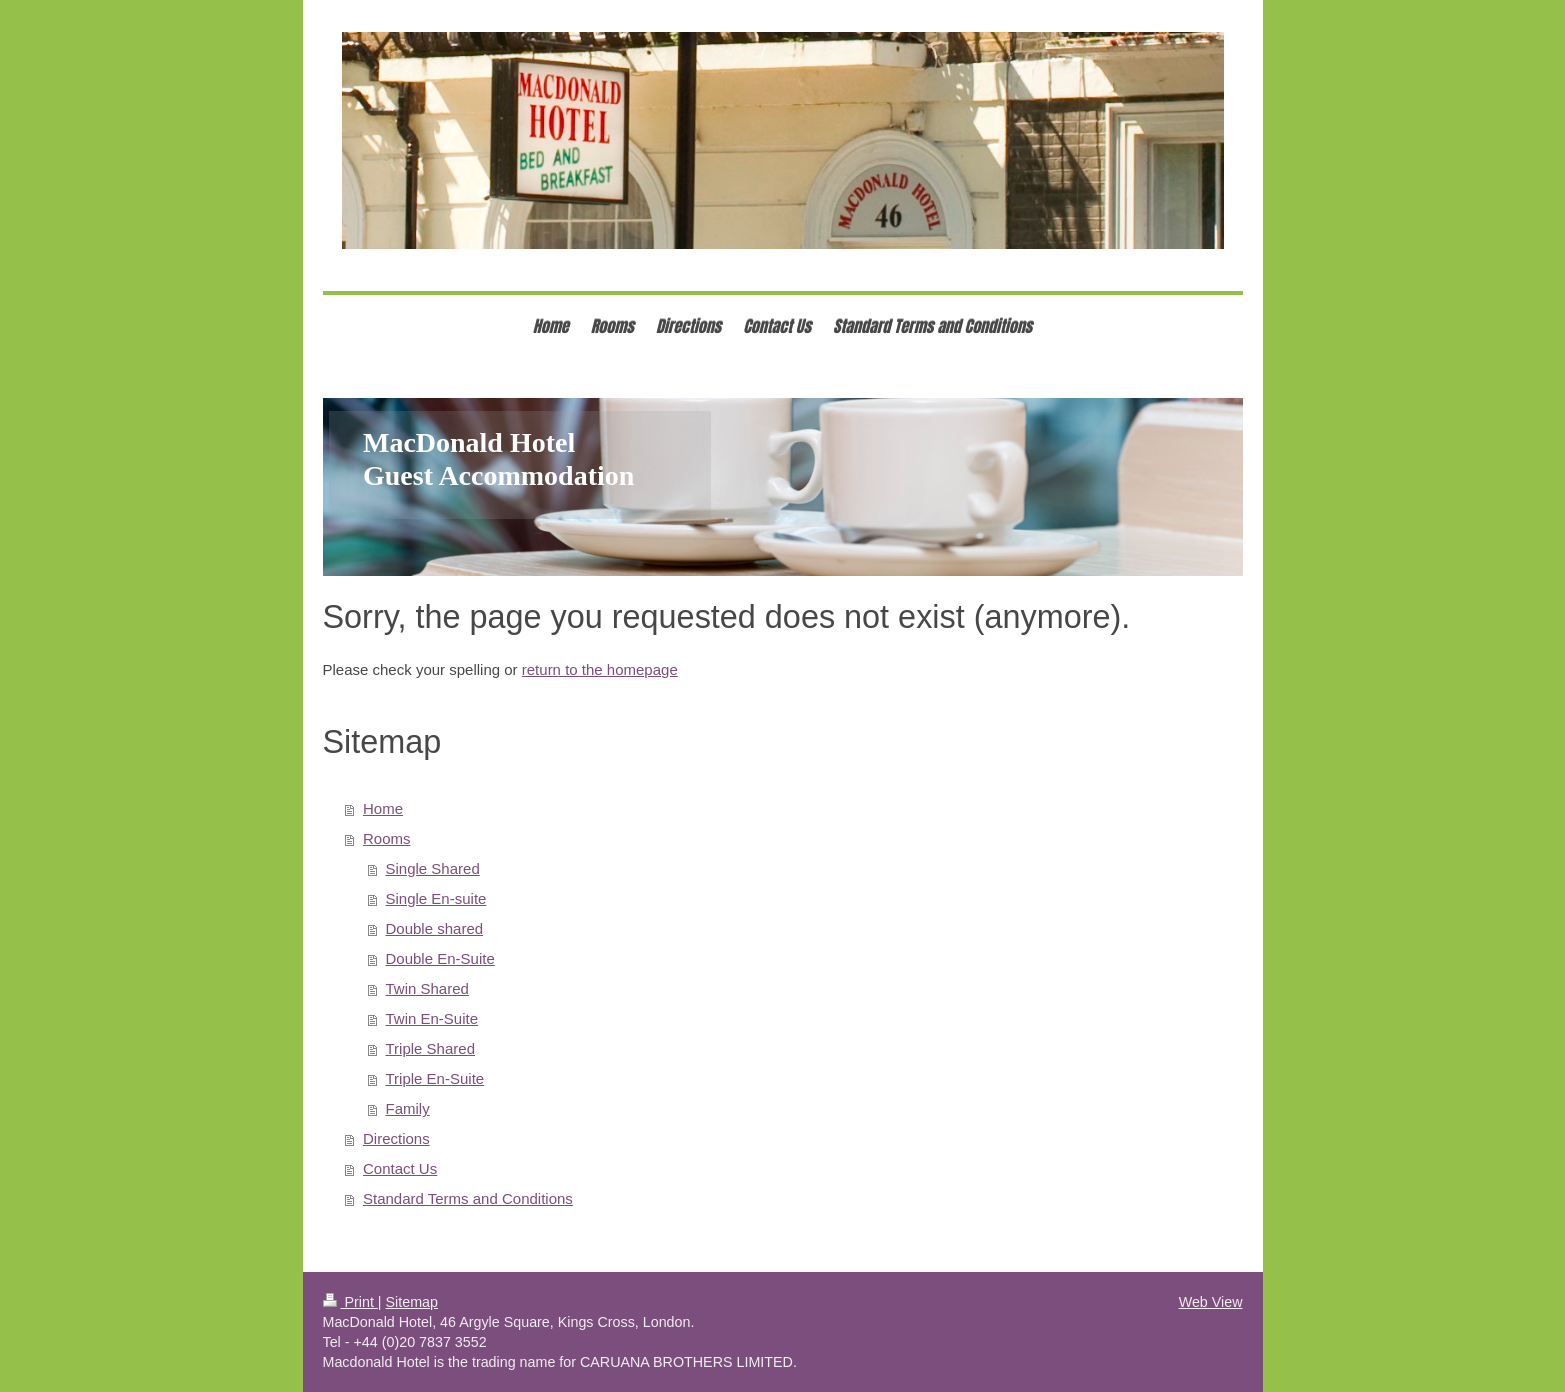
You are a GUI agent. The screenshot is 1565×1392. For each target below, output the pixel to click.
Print (350, 1302)
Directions (396, 1138)
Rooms (387, 838)
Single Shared (433, 868)
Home (383, 808)
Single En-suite (436, 898)
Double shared (435, 928)
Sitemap (412, 1302)
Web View (1211, 1302)
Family (408, 1108)
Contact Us (400, 1168)
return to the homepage (600, 669)
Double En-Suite (440, 958)
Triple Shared (431, 1048)
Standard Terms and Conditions (468, 1198)
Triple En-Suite (435, 1078)
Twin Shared (427, 988)
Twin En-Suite (432, 1018)
